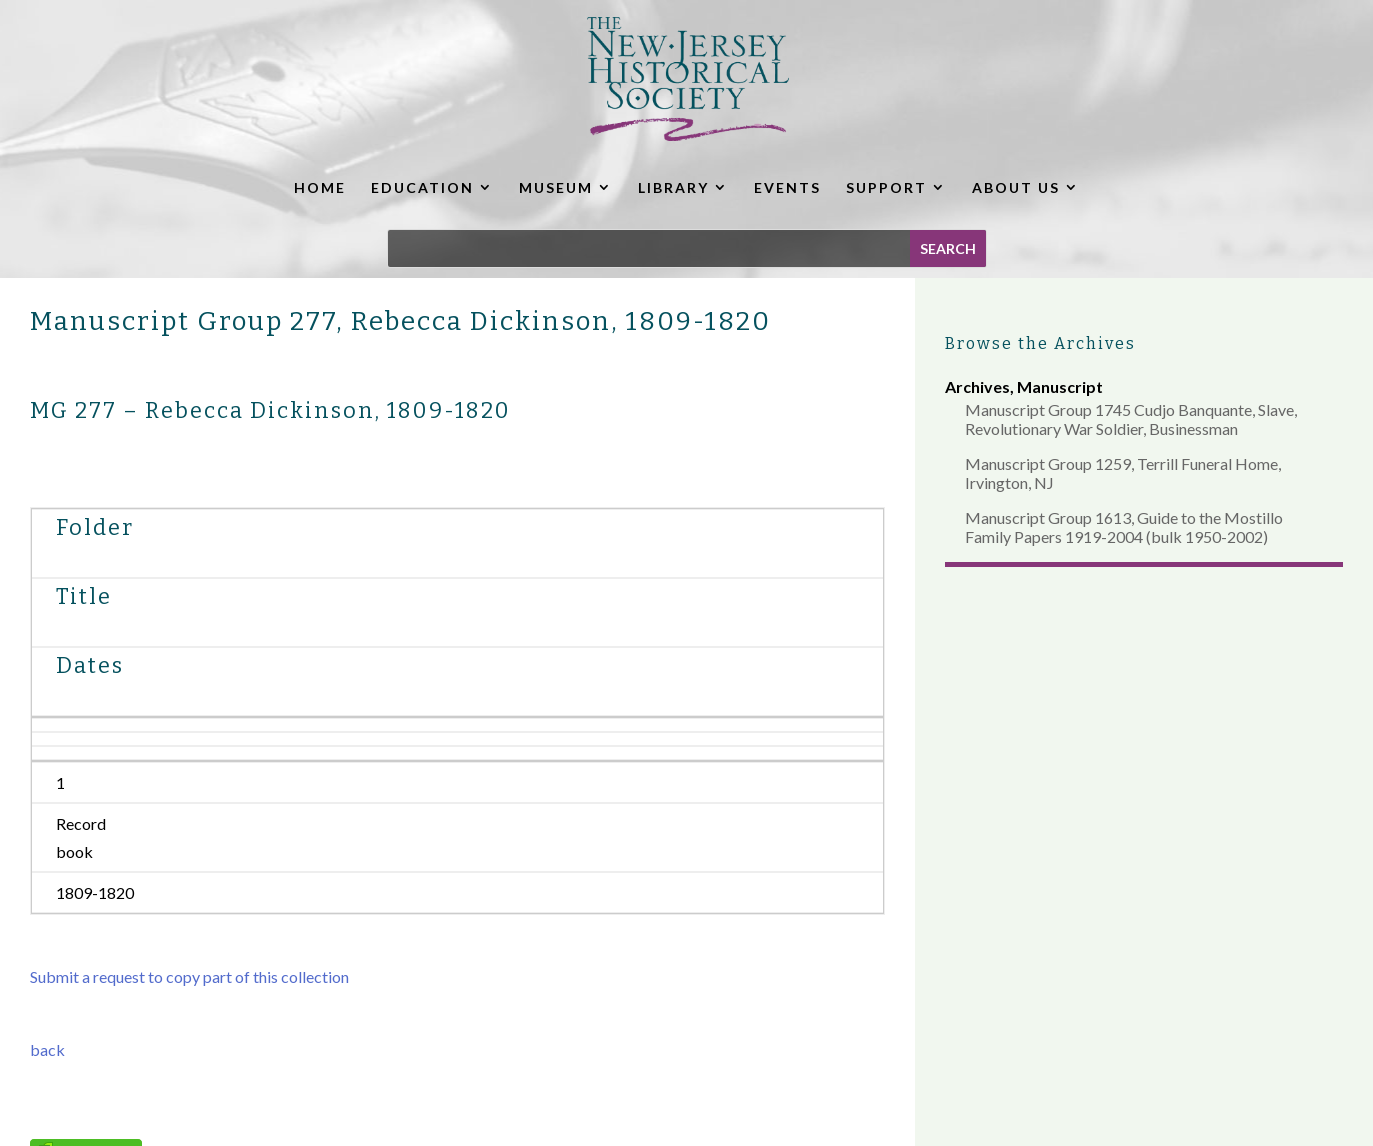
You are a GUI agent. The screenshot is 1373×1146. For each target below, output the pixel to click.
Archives (977, 386)
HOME (320, 187)
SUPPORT (886, 187)
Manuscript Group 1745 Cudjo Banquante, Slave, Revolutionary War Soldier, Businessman (1131, 419)
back (47, 1049)
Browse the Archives (1040, 343)
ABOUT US (1016, 187)
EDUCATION (422, 187)
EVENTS (787, 187)
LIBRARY (673, 187)
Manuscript (1060, 386)
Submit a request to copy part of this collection (189, 976)
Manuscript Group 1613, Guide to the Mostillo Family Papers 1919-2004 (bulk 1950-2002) (1124, 527)
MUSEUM (556, 187)
